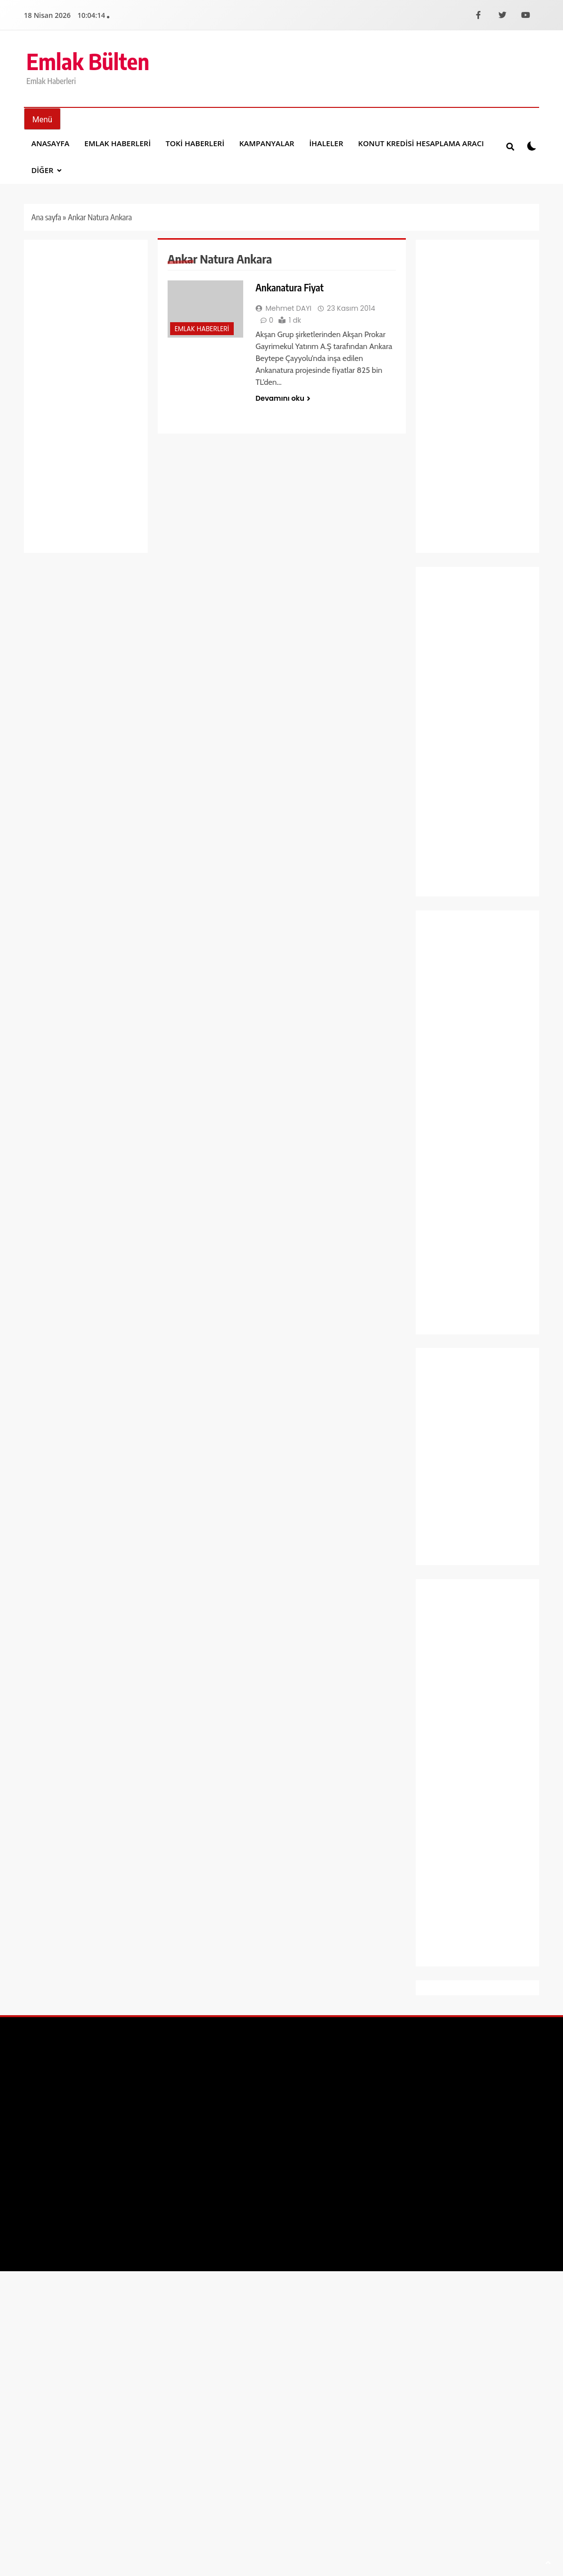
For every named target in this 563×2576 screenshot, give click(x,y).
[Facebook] (478, 15)
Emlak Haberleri (118, 143)
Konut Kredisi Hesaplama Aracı (421, 143)
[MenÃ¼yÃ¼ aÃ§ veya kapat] (42, 119)
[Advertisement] (85, 396)
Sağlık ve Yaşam (454, 1230)
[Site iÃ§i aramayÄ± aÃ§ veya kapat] (510, 146)
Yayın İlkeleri (416, 2069)
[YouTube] (526, 15)
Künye (458, 2069)
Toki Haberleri (195, 143)
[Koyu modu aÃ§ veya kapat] (532, 146)
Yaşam (439, 1316)
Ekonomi (443, 973)
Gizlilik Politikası (507, 2069)
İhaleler (326, 143)
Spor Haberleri (452, 1273)
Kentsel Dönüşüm (457, 1123)
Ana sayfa (46, 217)
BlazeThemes (180, 2069)
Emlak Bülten (87, 61)
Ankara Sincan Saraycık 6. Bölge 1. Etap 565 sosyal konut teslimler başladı (477, 653)
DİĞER (42, 170)
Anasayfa (50, 143)
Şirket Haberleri (454, 1251)
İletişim (371, 2069)
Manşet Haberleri (456, 1145)
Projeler (441, 1209)
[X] (502, 15)
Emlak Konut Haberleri (465, 1016)
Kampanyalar (266, 143)
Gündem (442, 1059)
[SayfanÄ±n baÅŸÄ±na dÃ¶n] (548, 2563)
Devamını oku (283, 398)
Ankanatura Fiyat (290, 287)
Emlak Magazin (453, 1037)
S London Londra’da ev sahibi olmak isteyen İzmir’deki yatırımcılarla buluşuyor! (472, 732)
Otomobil (444, 1166)
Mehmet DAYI (289, 308)
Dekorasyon (448, 952)
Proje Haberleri (453, 1187)
